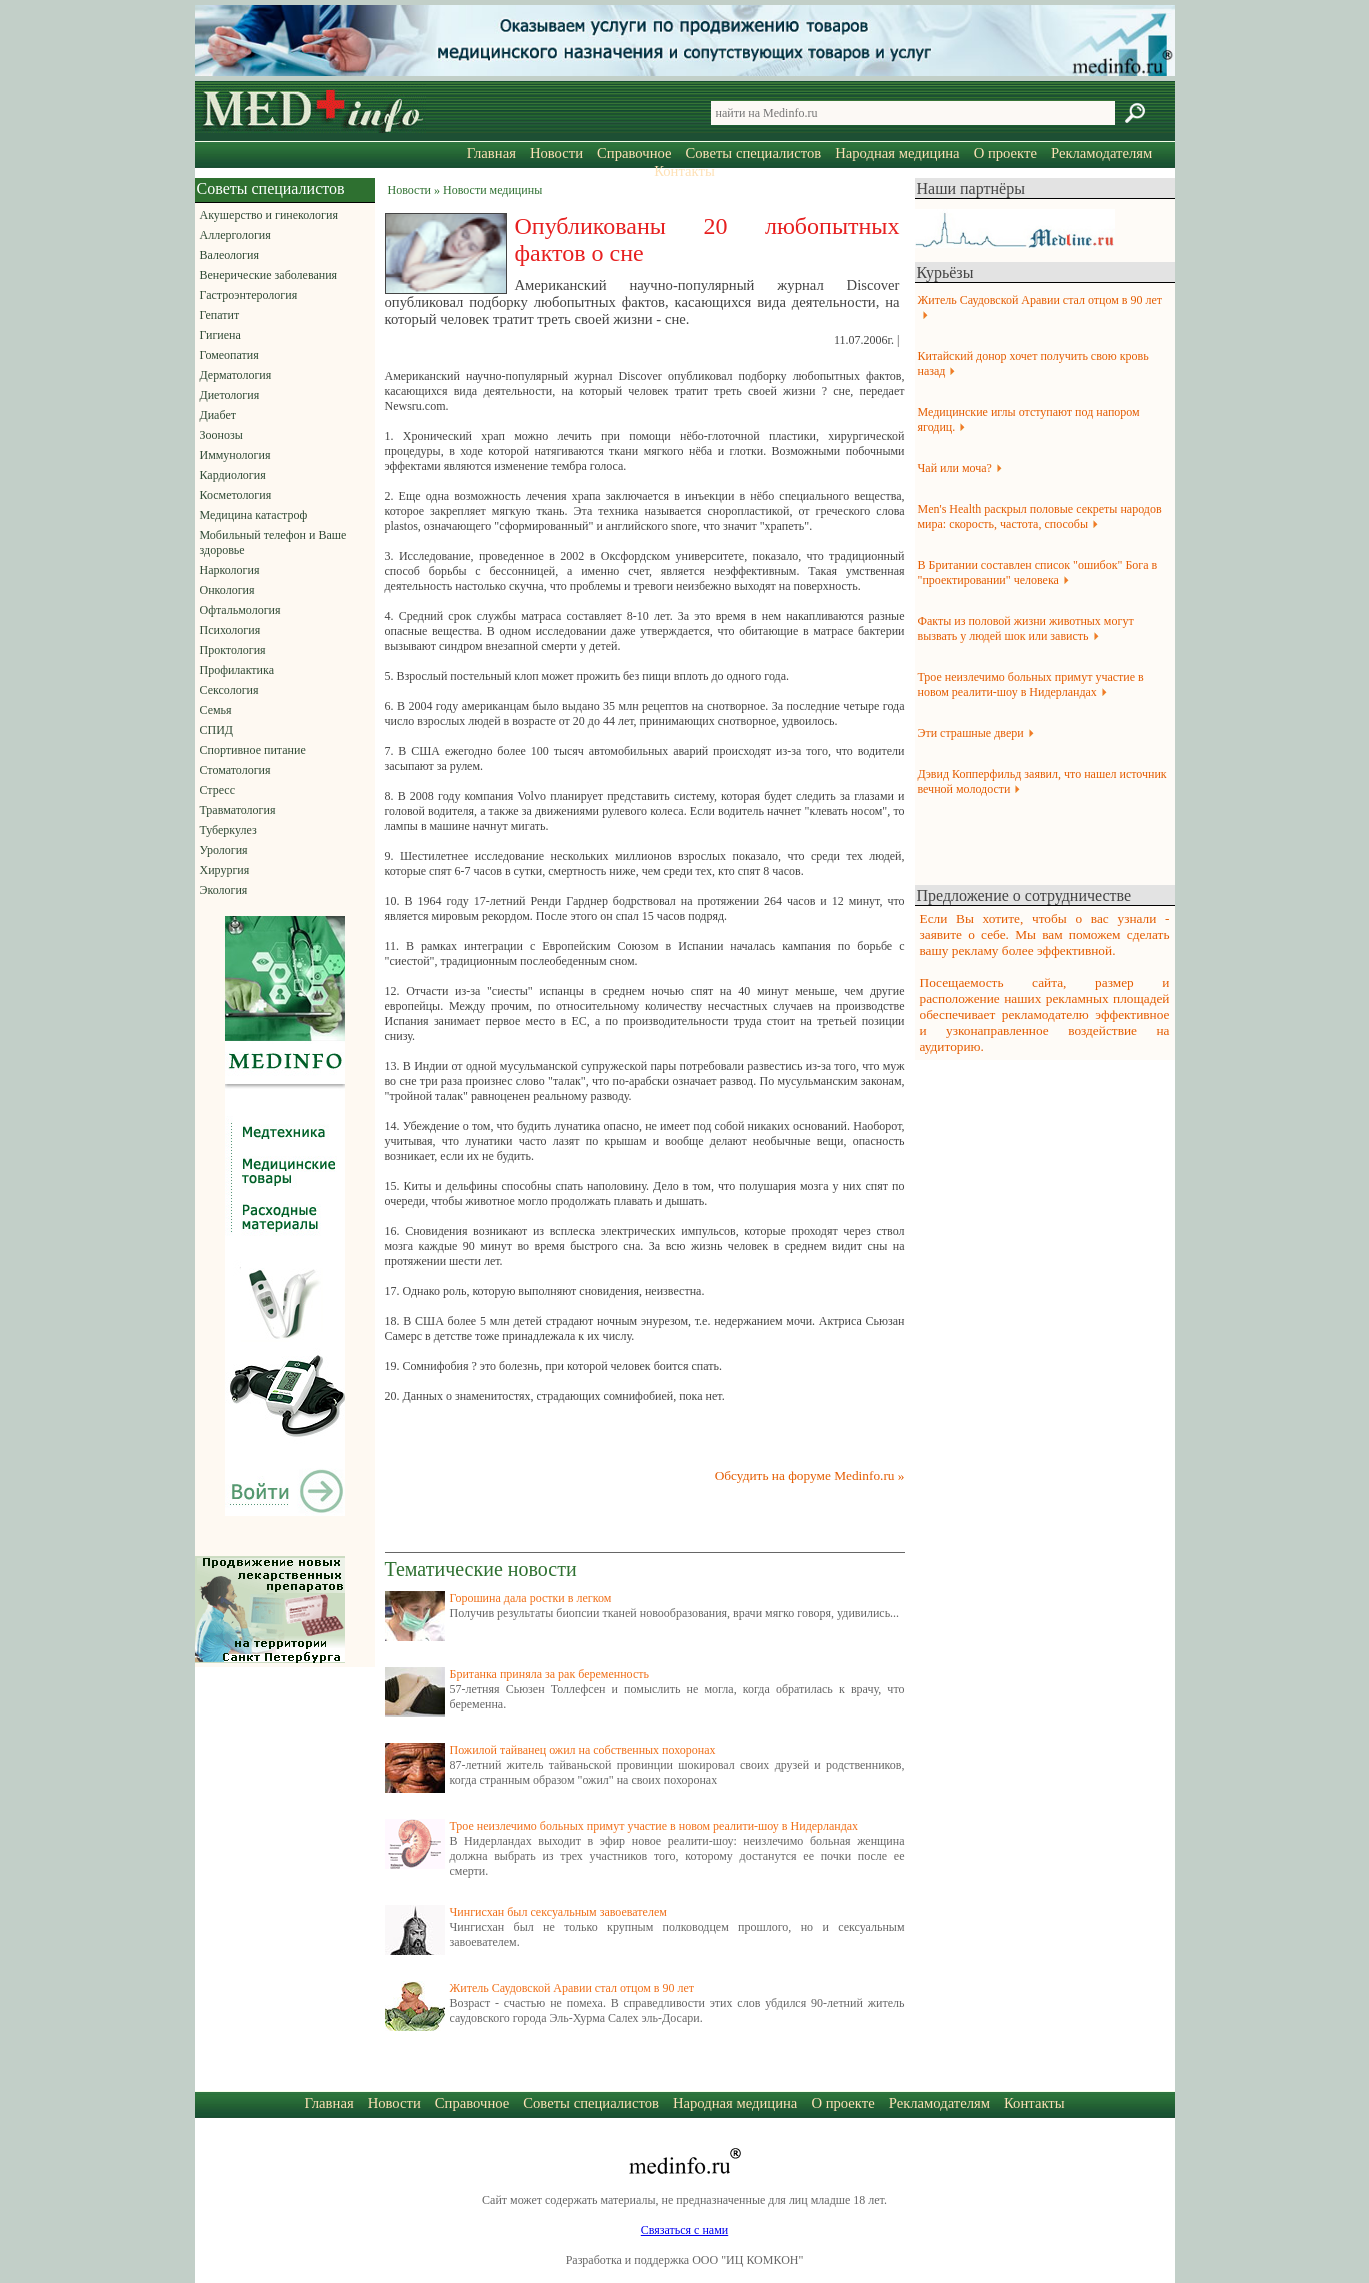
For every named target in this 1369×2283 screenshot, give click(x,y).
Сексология (229, 690)
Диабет (218, 415)
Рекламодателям (1101, 153)
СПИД (217, 730)
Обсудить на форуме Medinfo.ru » (810, 1475)
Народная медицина (897, 153)
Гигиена (220, 335)
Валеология (229, 255)
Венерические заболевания (269, 275)
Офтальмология (240, 610)
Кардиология (233, 475)
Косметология (236, 495)
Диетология (230, 395)
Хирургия (225, 870)
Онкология (227, 590)
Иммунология (235, 455)
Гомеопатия (229, 355)
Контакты (684, 171)
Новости (556, 153)
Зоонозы (221, 435)
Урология (224, 850)
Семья (216, 710)
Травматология (238, 810)
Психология (230, 630)
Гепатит (220, 315)
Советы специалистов (754, 153)
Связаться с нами (684, 2230)
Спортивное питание (253, 750)
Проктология (233, 650)
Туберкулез (228, 830)
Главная (491, 153)
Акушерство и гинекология (269, 215)
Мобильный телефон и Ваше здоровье (273, 542)
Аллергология (235, 235)
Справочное (634, 153)
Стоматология (235, 770)
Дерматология (236, 375)
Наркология (230, 570)
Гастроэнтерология (249, 295)
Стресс (218, 790)
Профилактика (237, 670)
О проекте (1005, 153)
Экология (224, 890)
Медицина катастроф (254, 515)
